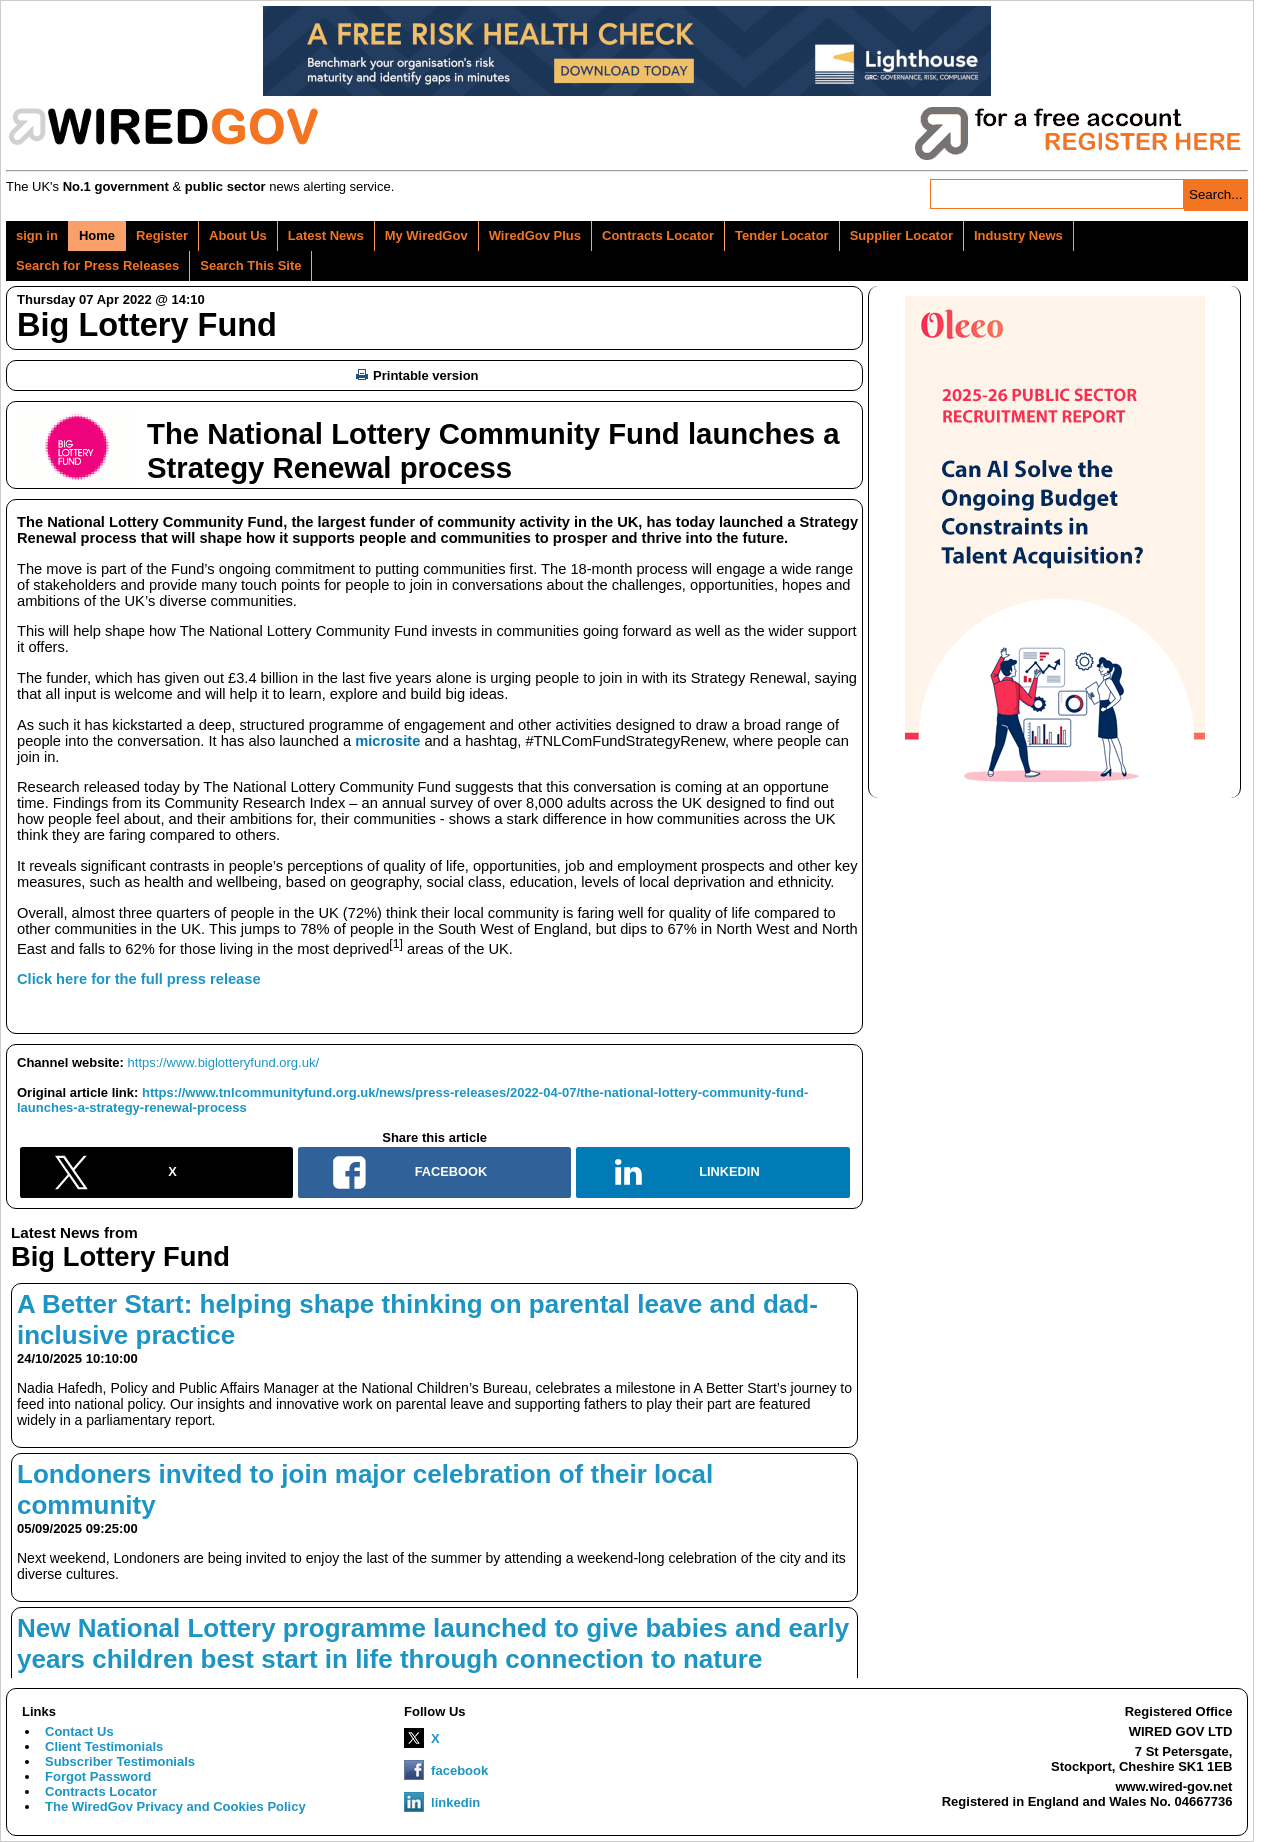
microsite (387, 741)
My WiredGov (426, 235)
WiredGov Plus (535, 235)
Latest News (326, 235)
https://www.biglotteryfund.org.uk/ (223, 1062)
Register (162, 235)
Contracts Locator (658, 235)
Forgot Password (98, 1776)
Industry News (1018, 235)
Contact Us (79, 1731)
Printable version (417, 375)
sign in (37, 235)
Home (97, 235)
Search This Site (250, 265)
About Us (238, 235)
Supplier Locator (901, 235)
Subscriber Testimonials (120, 1761)
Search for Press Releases (97, 265)
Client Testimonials (104, 1746)
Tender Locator (782, 235)
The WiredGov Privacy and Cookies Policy (175, 1806)
